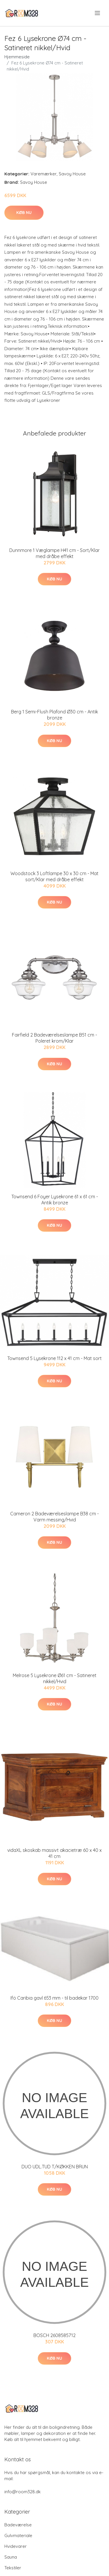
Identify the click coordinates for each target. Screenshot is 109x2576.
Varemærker (44, 174)
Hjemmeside (17, 57)
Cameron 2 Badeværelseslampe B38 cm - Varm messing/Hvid (54, 1517)
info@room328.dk (22, 2491)
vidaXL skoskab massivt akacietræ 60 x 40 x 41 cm (54, 1853)
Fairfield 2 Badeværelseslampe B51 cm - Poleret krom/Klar (54, 1038)
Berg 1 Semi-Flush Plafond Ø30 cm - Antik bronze (54, 715)
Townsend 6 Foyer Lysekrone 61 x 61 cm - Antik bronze (54, 1200)
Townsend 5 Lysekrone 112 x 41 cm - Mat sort (54, 1358)
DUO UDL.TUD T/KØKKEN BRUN (55, 2167)
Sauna (10, 2557)
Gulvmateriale (18, 2535)
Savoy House (72, 174)
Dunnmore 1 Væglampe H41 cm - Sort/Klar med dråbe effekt (54, 553)
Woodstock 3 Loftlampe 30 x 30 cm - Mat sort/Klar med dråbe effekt (54, 876)
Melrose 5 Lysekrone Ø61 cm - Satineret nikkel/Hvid (55, 1678)
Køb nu (24, 212)
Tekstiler (12, 2567)
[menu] (98, 13)
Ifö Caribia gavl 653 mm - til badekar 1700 (54, 1998)
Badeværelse (18, 2525)
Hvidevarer (15, 2546)
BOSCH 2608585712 (54, 2335)
